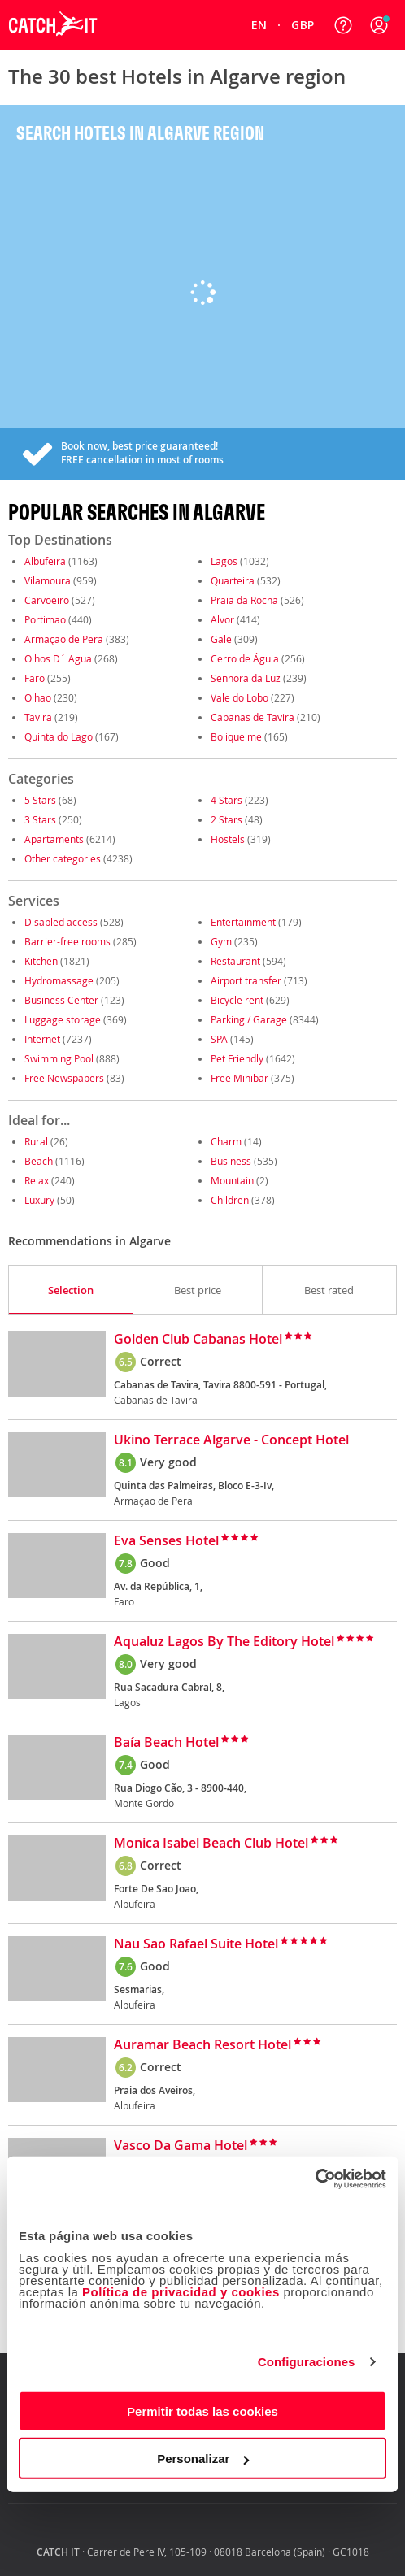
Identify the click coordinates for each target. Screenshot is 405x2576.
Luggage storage (62, 1019)
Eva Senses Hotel (166, 1541)
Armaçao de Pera (63, 638)
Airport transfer (246, 980)
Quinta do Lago (58, 736)
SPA (219, 1038)
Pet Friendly (237, 1058)
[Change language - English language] (259, 25)
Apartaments (54, 838)
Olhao (37, 697)
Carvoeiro (46, 599)
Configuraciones (306, 2362)
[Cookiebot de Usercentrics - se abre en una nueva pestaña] (315, 2178)
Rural (36, 1141)
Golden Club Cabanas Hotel (198, 1339)
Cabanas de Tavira (252, 716)
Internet (42, 1038)
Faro (34, 677)
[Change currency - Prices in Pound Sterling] (302, 25)
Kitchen (41, 960)
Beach (38, 1160)
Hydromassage (59, 980)
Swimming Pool (59, 1058)
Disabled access (61, 921)
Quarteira (233, 580)
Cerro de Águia (245, 658)
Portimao (45, 619)
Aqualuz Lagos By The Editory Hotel (224, 1642)
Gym (221, 941)
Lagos (224, 560)
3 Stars (40, 819)
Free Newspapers (64, 1077)
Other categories (62, 858)
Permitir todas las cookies (202, 2410)
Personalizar (203, 2458)
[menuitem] (259, 25)
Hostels (228, 838)
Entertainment (243, 921)
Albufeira (45, 560)
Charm (226, 1141)
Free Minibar (239, 1077)
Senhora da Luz (246, 677)
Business (231, 1160)
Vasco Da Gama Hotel (180, 2146)
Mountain (232, 1180)
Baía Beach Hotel (166, 1743)
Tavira (38, 716)
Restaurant (235, 960)
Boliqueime (236, 736)
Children (230, 1199)
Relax (36, 1180)
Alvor (222, 619)
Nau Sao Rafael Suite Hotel (196, 1944)
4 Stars (226, 799)
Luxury (39, 1199)
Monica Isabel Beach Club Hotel (211, 1843)
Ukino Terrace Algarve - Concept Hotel (231, 1440)
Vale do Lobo (239, 697)
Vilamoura (47, 580)
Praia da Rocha (244, 599)
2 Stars (226, 819)
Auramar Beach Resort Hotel (202, 2045)
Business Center (61, 999)
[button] (379, 25)
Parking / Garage (249, 1019)
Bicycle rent (237, 999)
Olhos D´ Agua (58, 658)
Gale (221, 638)
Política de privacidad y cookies (181, 2291)
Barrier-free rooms (67, 941)
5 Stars (40, 799)
